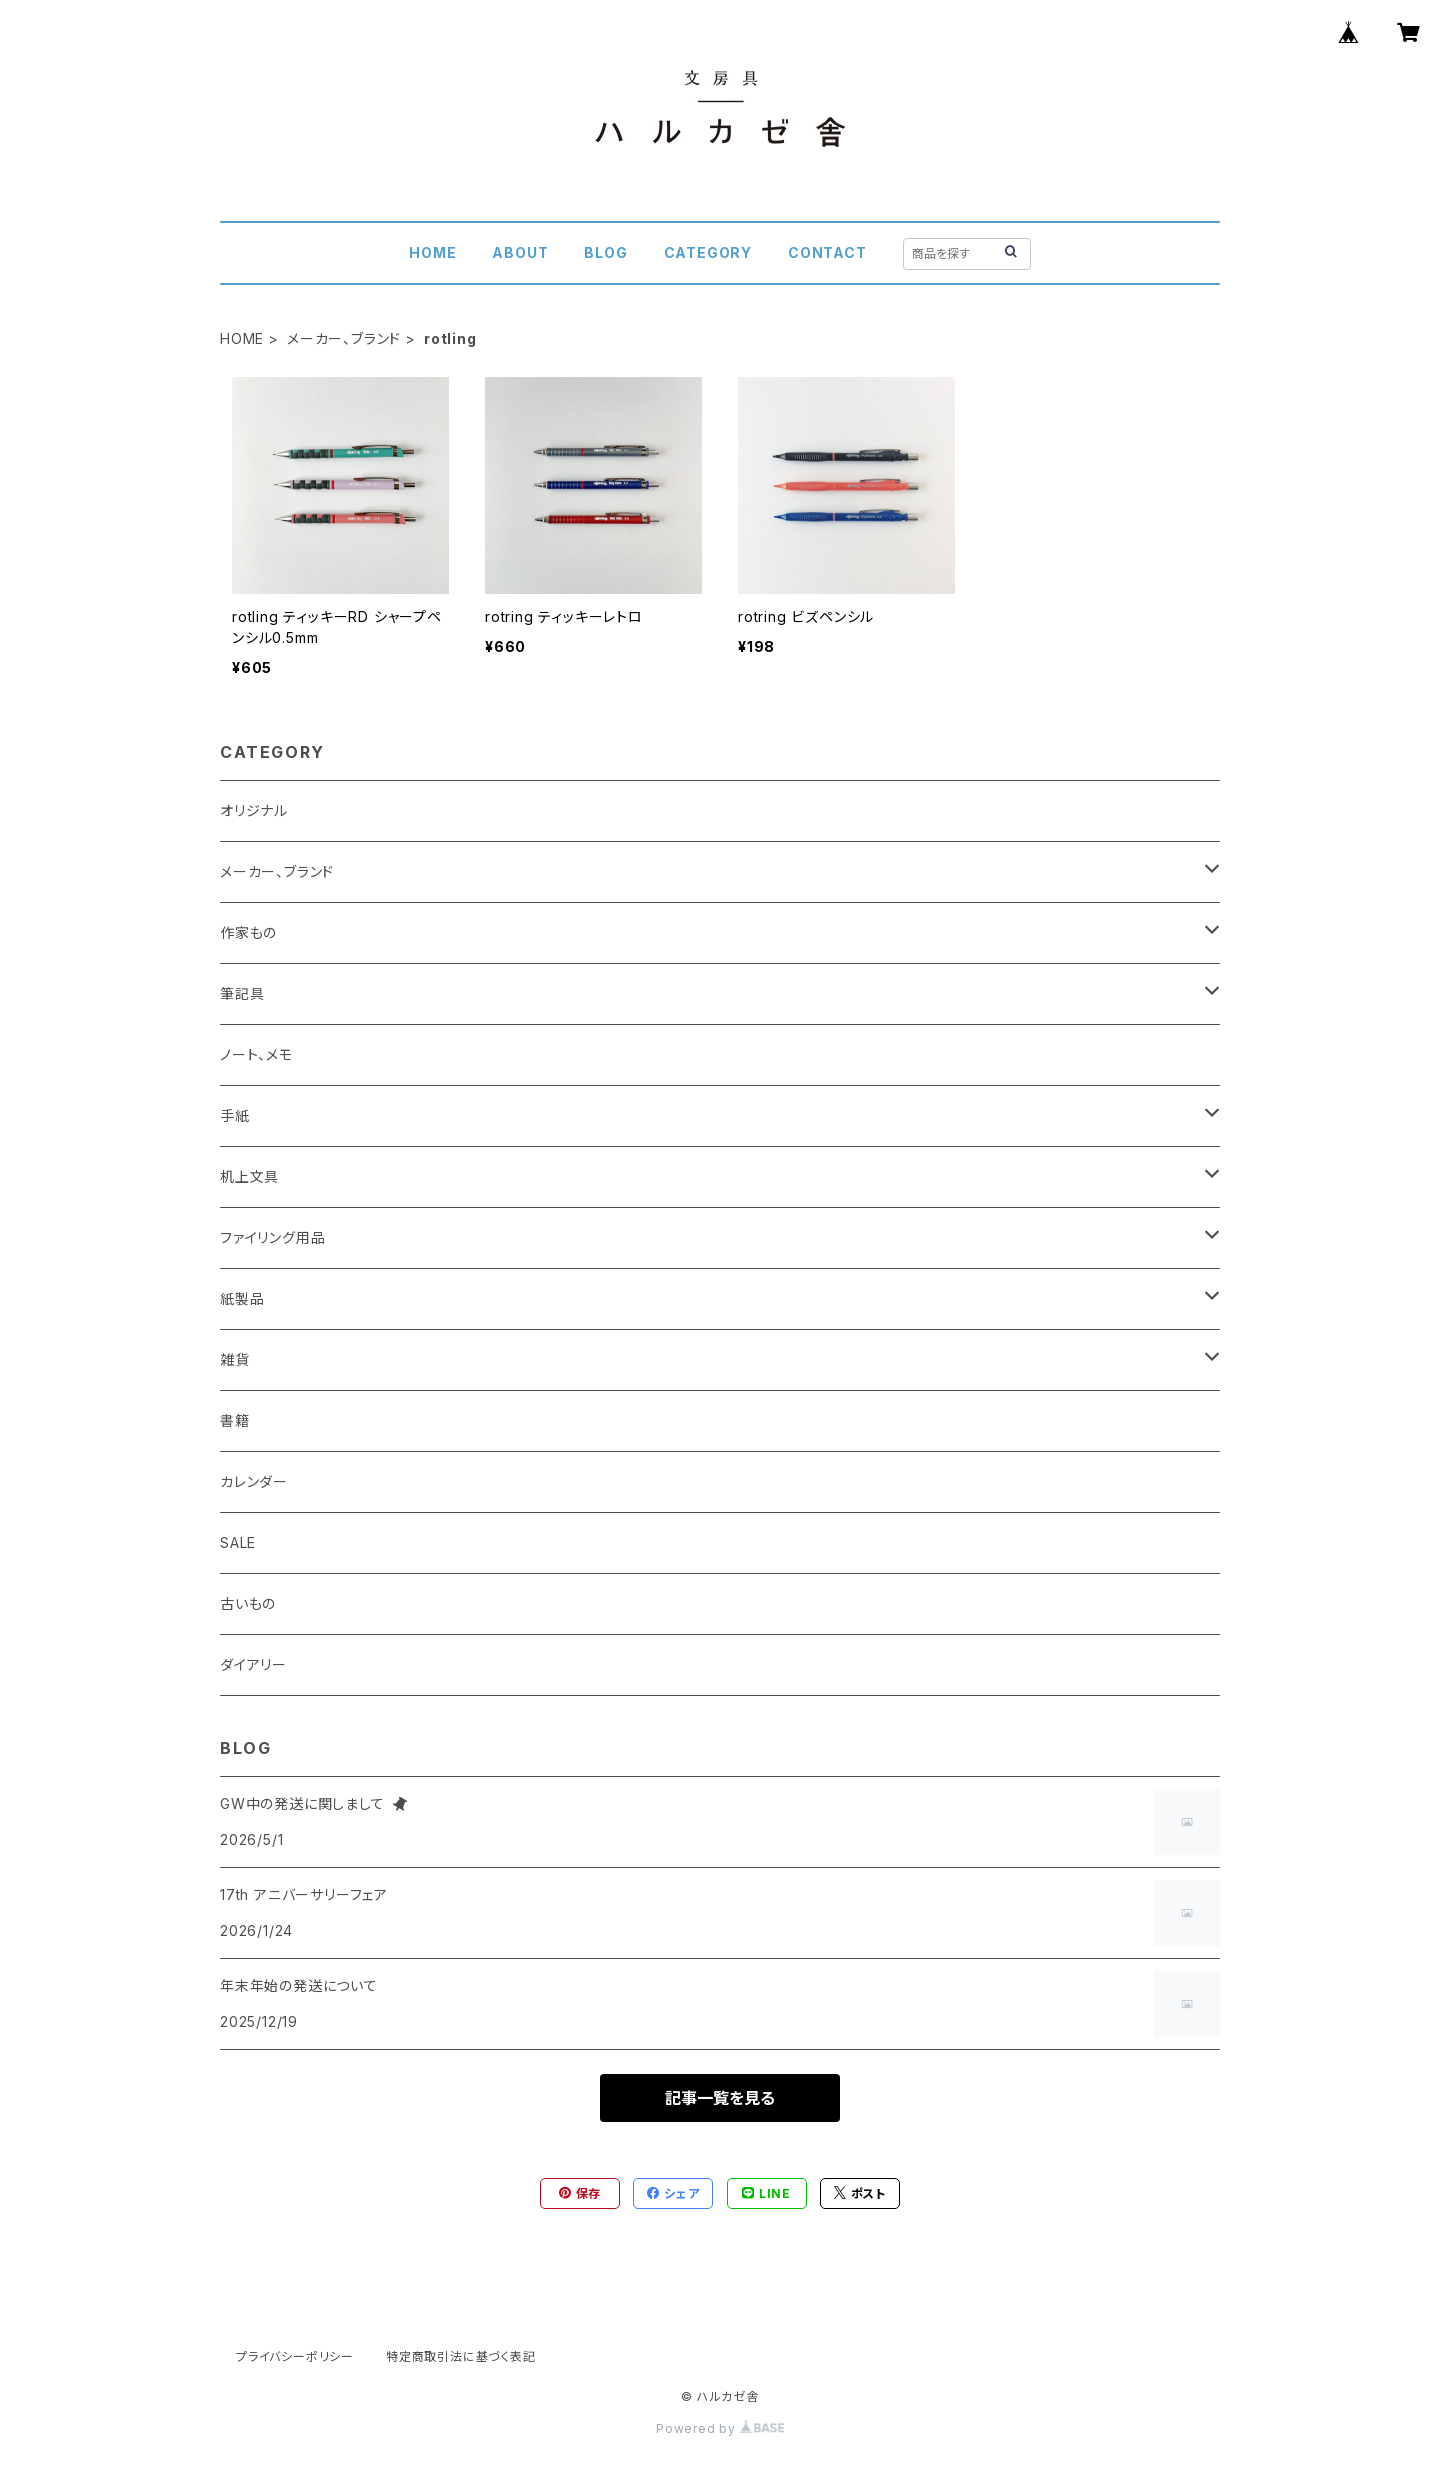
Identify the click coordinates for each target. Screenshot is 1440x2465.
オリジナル (254, 810)
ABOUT (520, 252)
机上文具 (249, 1176)
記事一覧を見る (720, 2098)
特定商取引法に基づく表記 (461, 2356)
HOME (432, 252)
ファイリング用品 (272, 1237)
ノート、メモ (256, 1054)
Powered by (720, 2428)
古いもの (248, 1603)
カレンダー (254, 1481)
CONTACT (827, 252)
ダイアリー (253, 1664)
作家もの (248, 932)
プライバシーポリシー (295, 2356)
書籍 (235, 1420)
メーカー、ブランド (344, 338)
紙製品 (242, 1298)
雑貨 (235, 1359)
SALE (238, 1542)
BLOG (605, 252)
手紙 (235, 1115)
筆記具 (242, 993)
